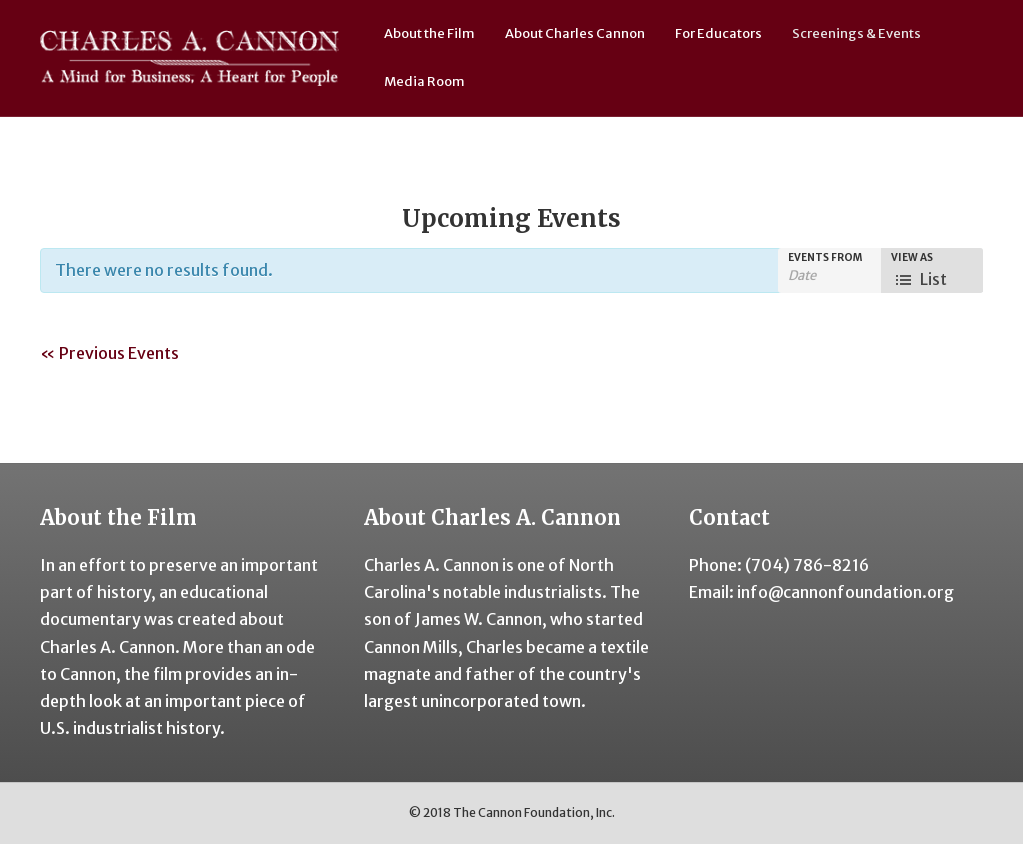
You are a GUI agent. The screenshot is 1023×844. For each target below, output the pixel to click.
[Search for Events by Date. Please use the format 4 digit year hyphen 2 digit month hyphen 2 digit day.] (830, 275)
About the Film (429, 33)
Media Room (424, 81)
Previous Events (109, 353)
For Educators (718, 33)
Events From (825, 258)
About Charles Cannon (575, 33)
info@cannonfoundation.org (845, 592)
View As (912, 258)
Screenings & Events (856, 33)
